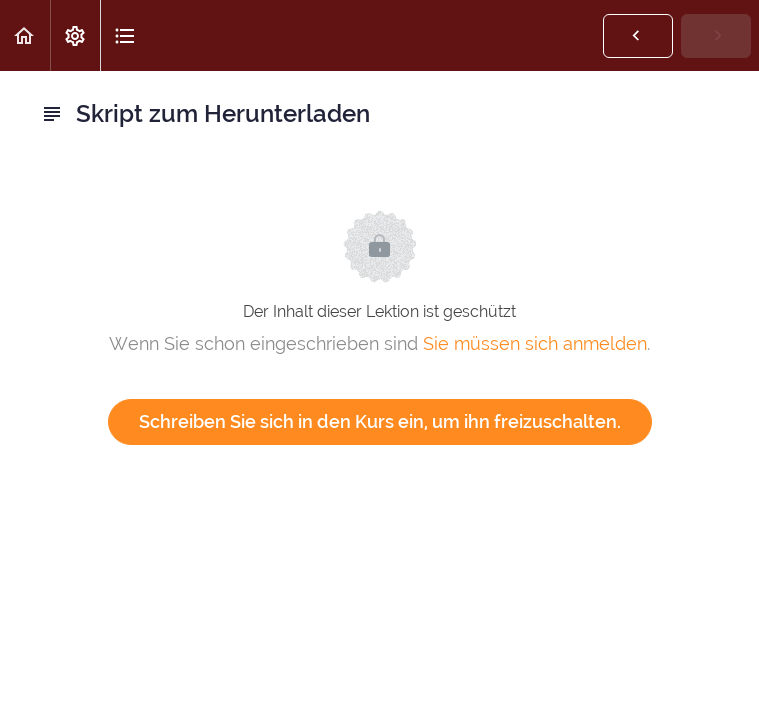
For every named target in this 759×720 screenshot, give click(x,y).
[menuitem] (75, 35)
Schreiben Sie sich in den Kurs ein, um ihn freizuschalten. (380, 421)
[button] (25, 35)
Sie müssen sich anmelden (535, 343)
